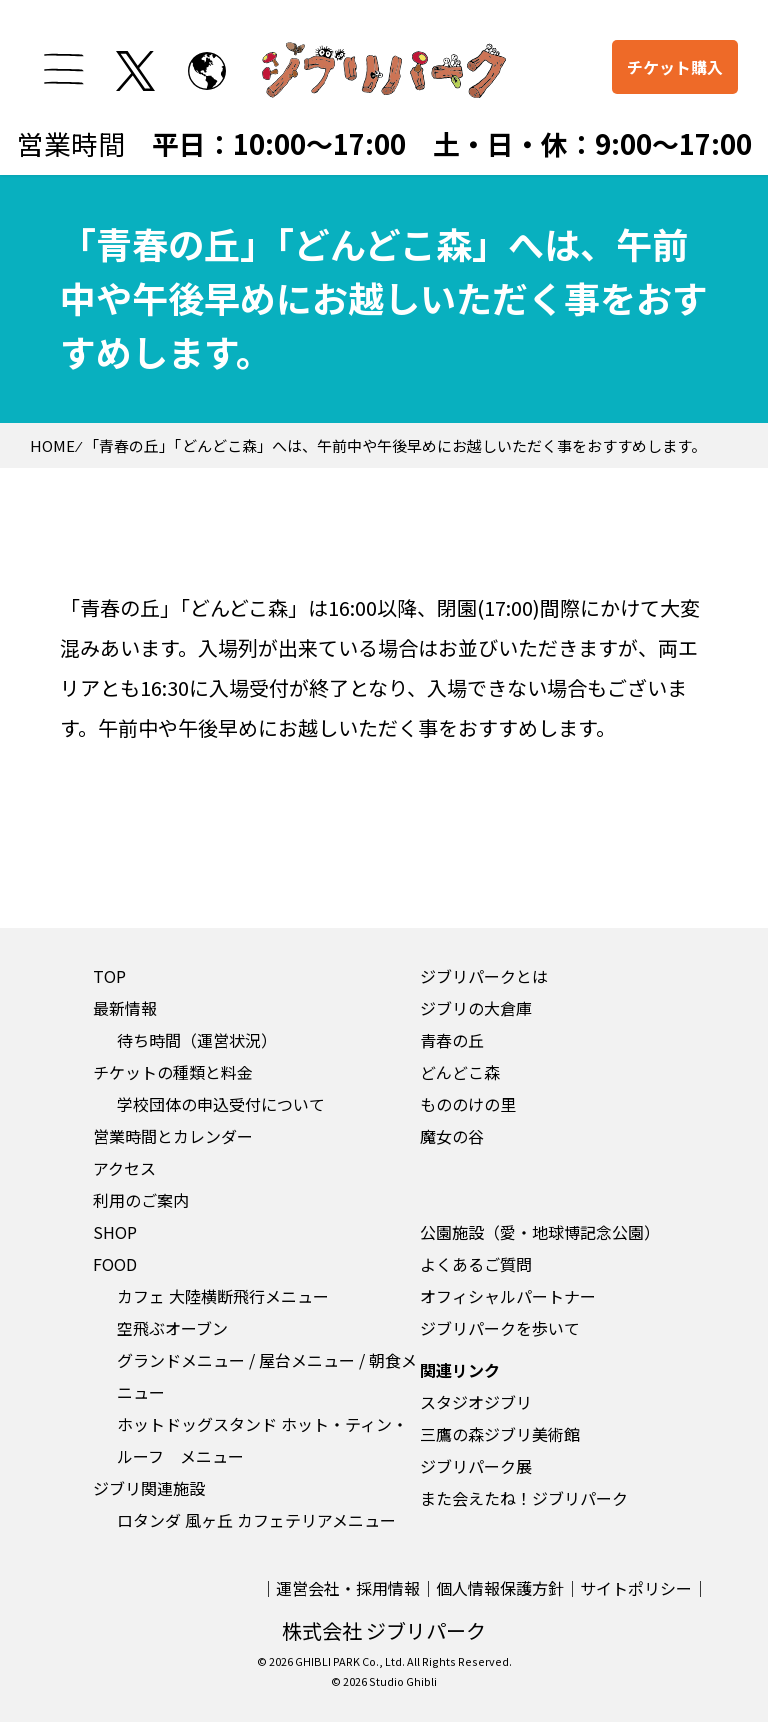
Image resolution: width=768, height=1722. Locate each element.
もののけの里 (468, 1104)
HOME (52, 445)
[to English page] (207, 71)
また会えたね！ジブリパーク (524, 1498)
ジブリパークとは (484, 976)
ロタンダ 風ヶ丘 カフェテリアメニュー (256, 1520)
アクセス (124, 1168)
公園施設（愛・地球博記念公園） (540, 1232)
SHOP (115, 1232)
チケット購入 (675, 67)
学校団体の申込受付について (221, 1104)
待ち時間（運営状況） (197, 1040)
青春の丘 (452, 1040)
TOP (109, 976)
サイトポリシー (636, 1588)
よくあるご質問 (476, 1264)
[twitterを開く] (136, 71)
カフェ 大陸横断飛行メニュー (223, 1296)
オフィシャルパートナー (508, 1296)
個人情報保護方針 (500, 1588)
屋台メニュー (307, 1360)
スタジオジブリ (476, 1402)
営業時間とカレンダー (173, 1136)
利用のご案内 (141, 1200)
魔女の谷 (452, 1136)
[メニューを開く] (64, 69)
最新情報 (125, 1008)
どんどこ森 (460, 1072)
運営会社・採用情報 (348, 1588)
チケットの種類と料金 (173, 1072)
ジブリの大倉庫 (476, 1008)
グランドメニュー (181, 1360)
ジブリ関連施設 (149, 1488)
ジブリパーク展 (476, 1466)
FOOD (115, 1264)
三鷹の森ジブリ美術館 (500, 1434)
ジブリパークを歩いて (500, 1328)
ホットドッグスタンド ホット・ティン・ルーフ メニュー (262, 1440)
